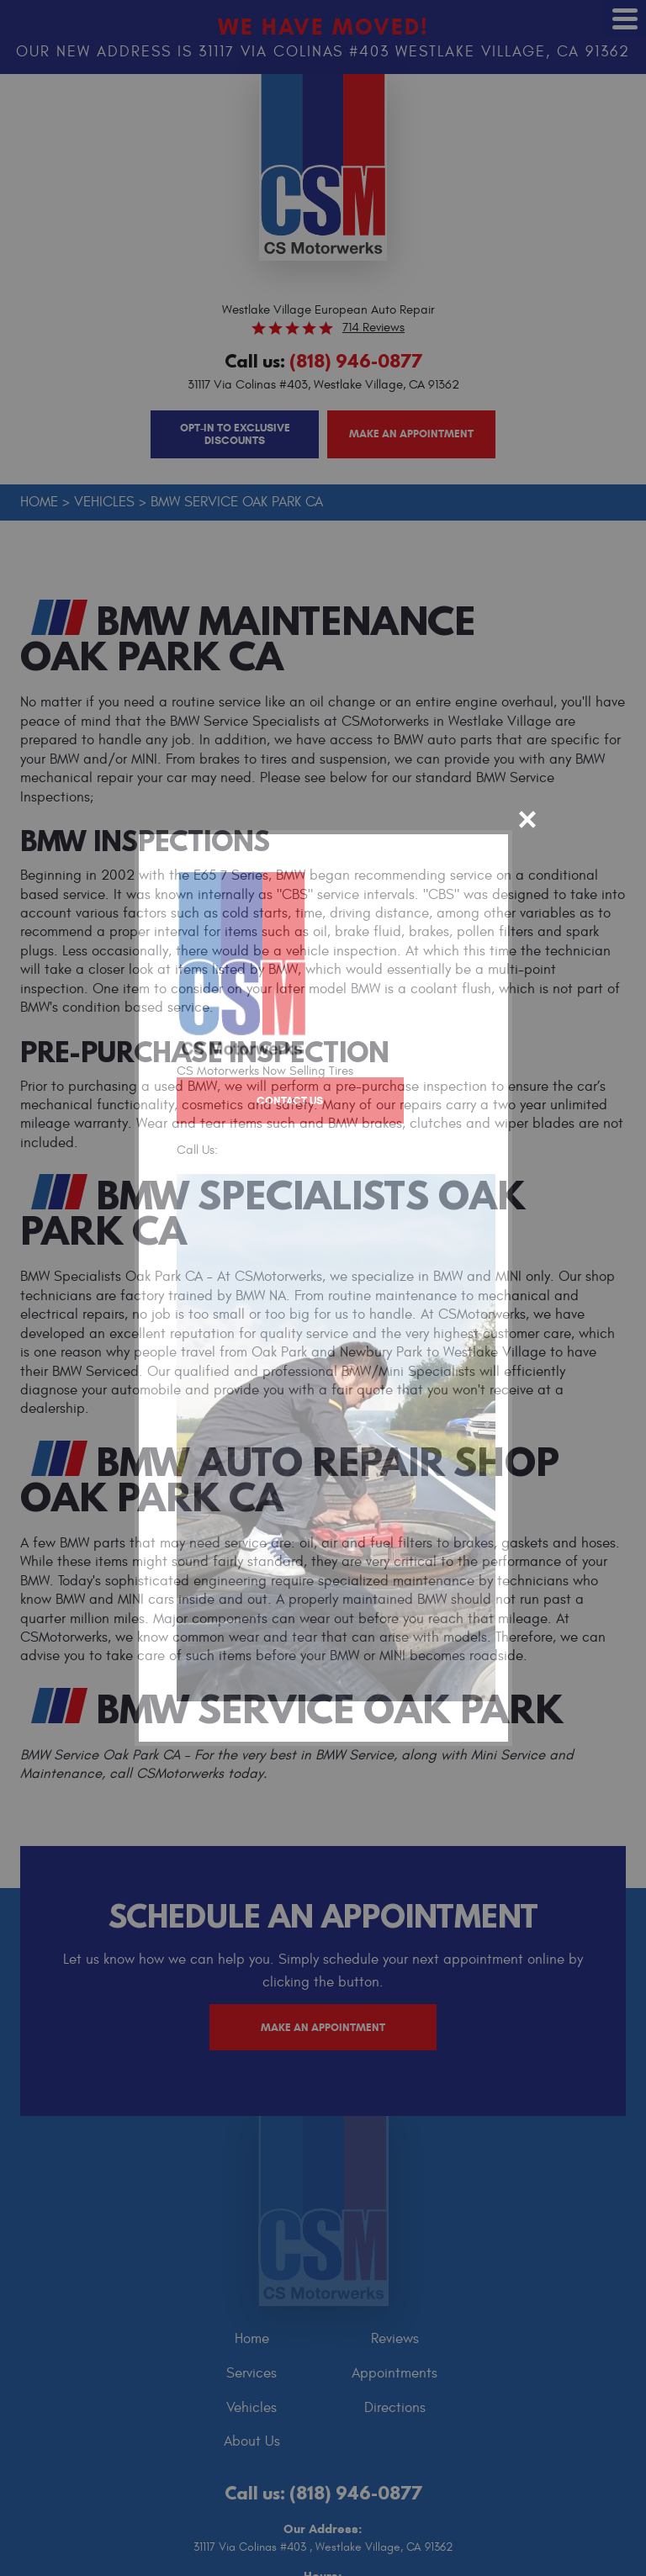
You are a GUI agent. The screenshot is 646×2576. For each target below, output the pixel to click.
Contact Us (288, 1100)
